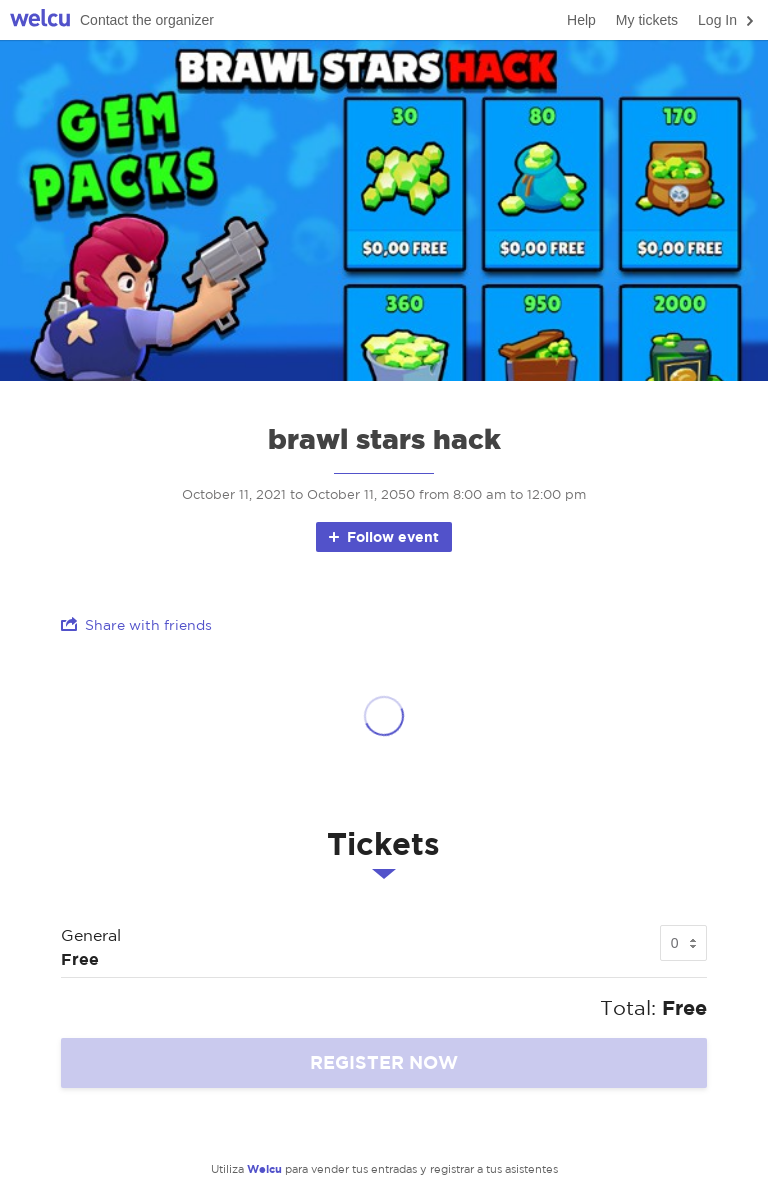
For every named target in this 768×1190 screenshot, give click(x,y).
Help (581, 20)
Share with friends (136, 624)
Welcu (40, 20)
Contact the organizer (147, 20)
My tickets (647, 20)
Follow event (382, 536)
